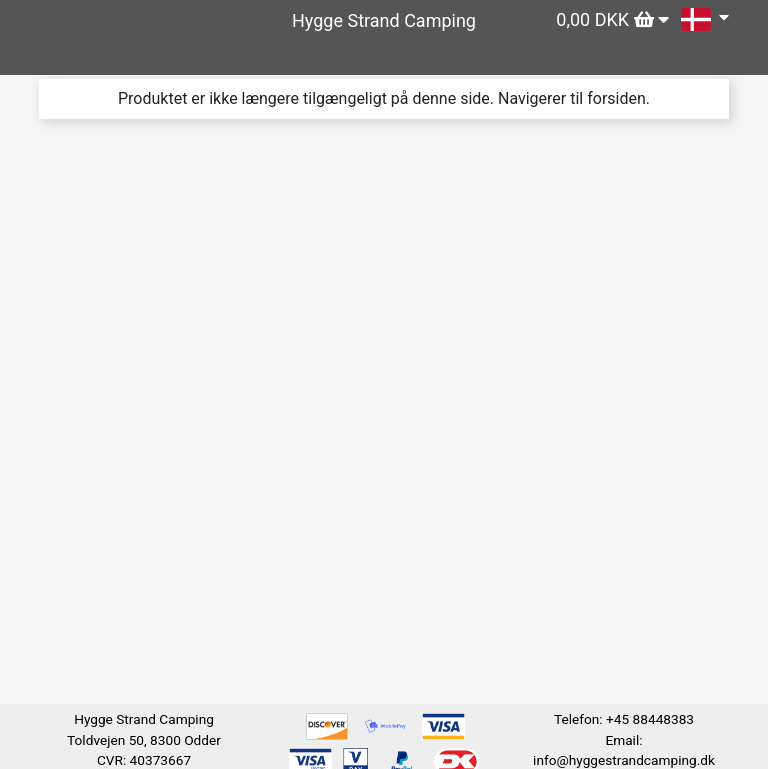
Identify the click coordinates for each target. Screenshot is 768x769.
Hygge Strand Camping (384, 20)
